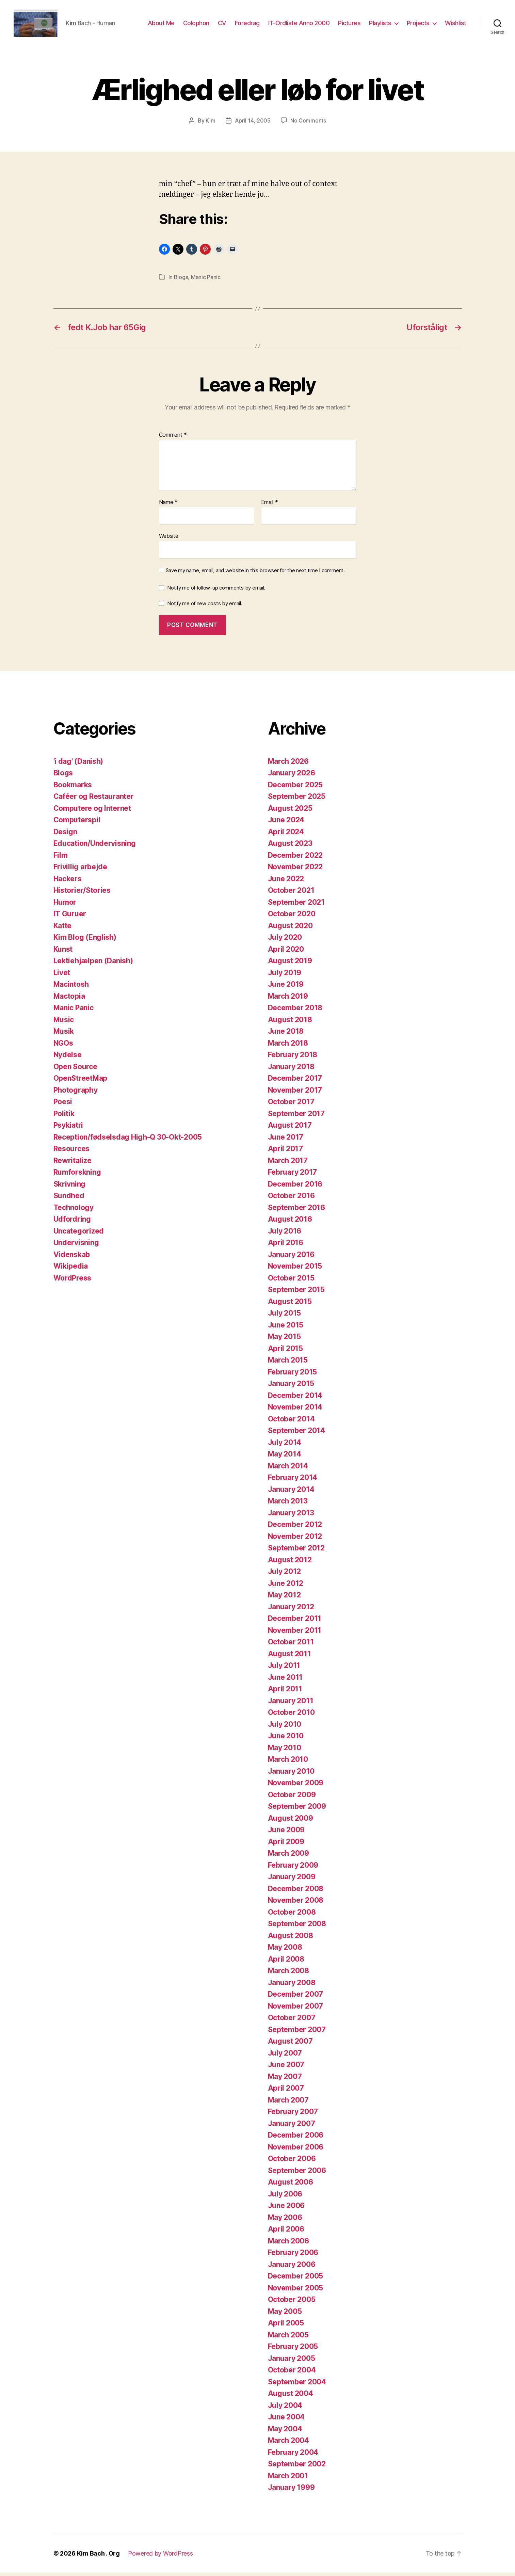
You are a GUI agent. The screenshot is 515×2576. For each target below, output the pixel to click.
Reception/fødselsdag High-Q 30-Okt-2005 (127, 1140)
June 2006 (286, 2209)
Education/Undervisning (94, 846)
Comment (173, 438)
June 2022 (286, 882)
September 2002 (297, 2467)
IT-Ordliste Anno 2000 (299, 24)
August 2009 (290, 1821)
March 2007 (288, 2103)
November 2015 (295, 1269)
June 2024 (286, 823)
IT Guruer (69, 917)
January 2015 (291, 1387)
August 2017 (290, 1128)
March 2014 (288, 1469)
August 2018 (290, 1023)
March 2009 (288, 1856)
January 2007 (291, 2127)
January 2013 (291, 1516)
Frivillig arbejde (80, 870)
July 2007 (285, 2056)
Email (269, 506)
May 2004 (285, 2432)
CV (222, 24)
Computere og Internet (92, 811)
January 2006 (292, 2268)
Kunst (63, 952)
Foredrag (247, 24)
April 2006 (286, 2232)
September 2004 (297, 2385)
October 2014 (291, 1422)
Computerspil (76, 823)
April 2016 (285, 1246)
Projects (418, 24)
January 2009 (292, 1880)
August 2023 (290, 846)
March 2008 (288, 1974)
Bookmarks (72, 788)
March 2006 (288, 2244)
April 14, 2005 (253, 123)
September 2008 (297, 1927)
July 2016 (285, 1234)
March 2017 (288, 1164)
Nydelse (67, 1058)
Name (168, 506)
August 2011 (289, 1657)
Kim (210, 123)
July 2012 (284, 1575)
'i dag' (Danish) (78, 764)
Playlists (380, 24)
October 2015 (291, 1281)
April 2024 (286, 835)
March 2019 (288, 999)
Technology (73, 1211)
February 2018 (293, 1058)
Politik (64, 1117)
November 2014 (295, 1410)
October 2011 (291, 1645)
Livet (61, 976)
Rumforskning (77, 1175)
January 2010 (291, 1774)
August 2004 (290, 2397)
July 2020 (285, 940)
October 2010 (291, 1715)
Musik (63, 1034)
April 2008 (286, 1962)
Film (60, 858)
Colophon (196, 24)
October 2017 (291, 1105)
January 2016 (291, 1258)
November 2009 (296, 1786)
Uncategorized (78, 1234)
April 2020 (286, 952)
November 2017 (295, 1093)
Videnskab (71, 1258)
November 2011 (295, 1633)
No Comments (308, 123)
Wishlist (455, 24)
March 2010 (288, 1762)
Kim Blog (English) (84, 940)
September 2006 (297, 2174)
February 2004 (293, 2455)
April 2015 (285, 1352)
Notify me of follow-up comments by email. (216, 591)
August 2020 (290, 929)
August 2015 (290, 1305)
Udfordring (72, 1222)
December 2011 (295, 1621)
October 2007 (292, 2021)
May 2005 (285, 2315)
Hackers (67, 882)
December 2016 (295, 1187)
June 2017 (286, 1140)
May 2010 (284, 1751)
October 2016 (291, 1199)
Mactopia (69, 999)
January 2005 (291, 2361)
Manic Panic (206, 280)
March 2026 (288, 764)
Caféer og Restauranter (93, 799)
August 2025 (290, 811)
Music (63, 1023)
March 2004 (288, 2444)
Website (168, 539)
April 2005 (286, 2326)
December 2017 (295, 1081)
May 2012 (284, 1598)
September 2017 (296, 1117)
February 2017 (292, 1175)
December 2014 (295, 1399)
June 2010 (286, 1739)
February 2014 (293, 1481)
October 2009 (292, 1798)
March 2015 (288, 1363)
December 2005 (295, 2279)
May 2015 (284, 1340)
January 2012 (291, 1610)
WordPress (72, 1281)
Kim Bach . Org (98, 2556)
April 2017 (285, 1152)
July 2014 (285, 1446)
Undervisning (76, 1246)
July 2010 (285, 1727)
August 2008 (290, 1939)
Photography (75, 1093)
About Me (161, 24)
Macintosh (71, 987)
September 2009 (297, 1809)
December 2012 (295, 1528)
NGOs (63, 1046)
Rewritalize (72, 1164)
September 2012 (296, 1551)
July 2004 (285, 2408)
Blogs (181, 280)
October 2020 (292, 917)
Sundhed (68, 1199)
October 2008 (292, 1915)
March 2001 (288, 2479)
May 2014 (284, 1457)
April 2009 (286, 1845)
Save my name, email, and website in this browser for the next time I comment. (255, 574)
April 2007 (286, 2091)
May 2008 (285, 1950)
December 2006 (296, 2138)
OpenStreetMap (80, 1081)
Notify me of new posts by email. (204, 606)
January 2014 (291, 1492)
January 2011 (290, 1704)
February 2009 (293, 1868)
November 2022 (295, 870)
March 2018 (288, 1046)
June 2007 (286, 2068)
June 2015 (286, 1328)
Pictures (349, 24)
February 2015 (292, 1375)
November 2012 (295, 1539)
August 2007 (290, 2044)
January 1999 (291, 2490)
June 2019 (286, 987)
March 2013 (288, 1504)
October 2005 (292, 2303)
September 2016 (296, 1211)
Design (65, 835)
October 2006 (292, 2162)
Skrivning (69, 1187)
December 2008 (296, 1892)
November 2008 (296, 1903)
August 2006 (290, 2185)
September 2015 (296, 1293)
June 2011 (285, 1680)
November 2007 (295, 2009)
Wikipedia (70, 1269)
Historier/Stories (82, 893)
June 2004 (286, 2420)
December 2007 (295, 1997)
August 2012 (290, 1563)
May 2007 (285, 2080)
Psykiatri (68, 1128)
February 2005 (293, 2350)
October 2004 (292, 2373)
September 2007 (297, 2033)
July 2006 (285, 2197)
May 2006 (285, 2221)
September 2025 (296, 799)
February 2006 (293, 2256)
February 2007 (293, 2115)
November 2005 (295, 2291)
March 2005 (288, 2338)
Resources (71, 1152)
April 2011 (285, 1692)
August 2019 (290, 964)
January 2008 (292, 1986)
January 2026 (291, 776)
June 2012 (286, 1586)
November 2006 (296, 2150)
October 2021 (291, 893)
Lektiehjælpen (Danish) (93, 964)
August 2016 (290, 1222)
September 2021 (296, 905)
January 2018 (291, 1070)
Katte (62, 929)
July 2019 (285, 976)
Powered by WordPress (160, 2556)
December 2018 (295, 1011)
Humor (65, 905)
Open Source (75, 1070)
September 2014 (296, 1434)
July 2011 (284, 1668)
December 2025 (295, 788)
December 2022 (295, 858)
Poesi (63, 1105)
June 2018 (286, 1034)
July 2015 (284, 1316)
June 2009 (286, 1833)
